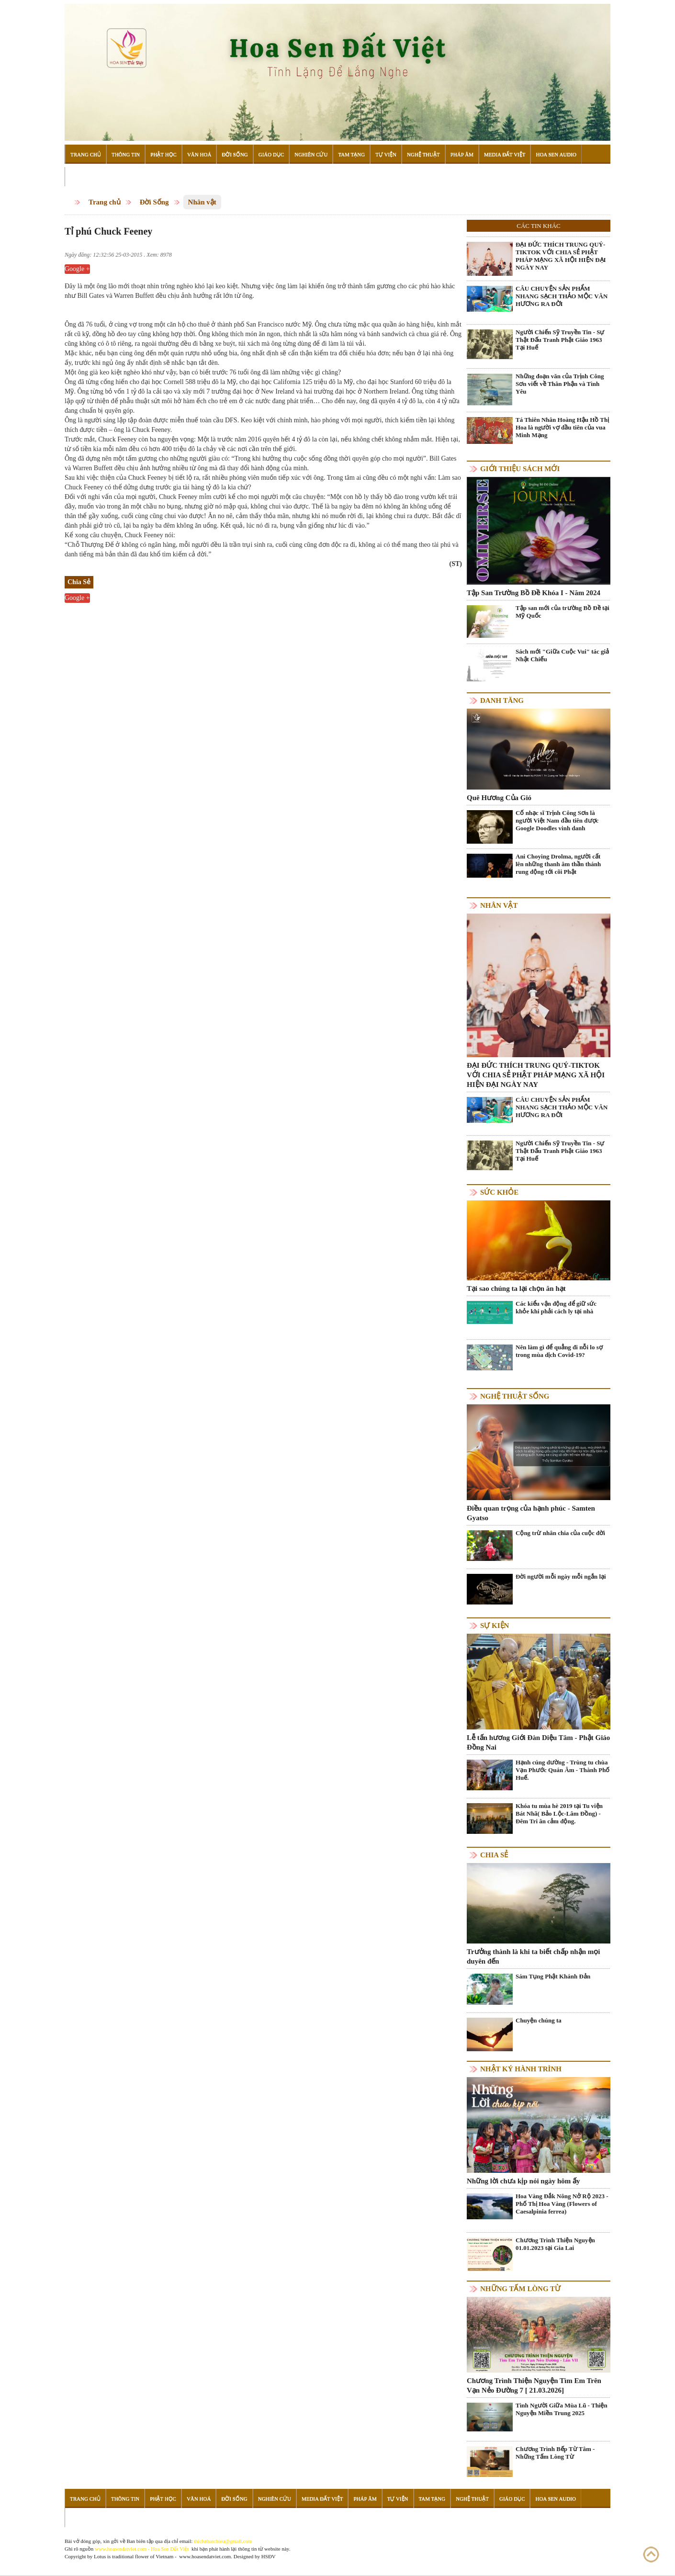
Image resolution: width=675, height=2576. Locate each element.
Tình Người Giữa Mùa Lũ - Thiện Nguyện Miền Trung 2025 (562, 2409)
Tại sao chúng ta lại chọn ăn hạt (516, 1288)
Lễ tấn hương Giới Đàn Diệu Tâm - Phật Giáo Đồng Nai (538, 1742)
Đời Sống (235, 154)
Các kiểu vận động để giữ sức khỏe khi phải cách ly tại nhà (556, 1307)
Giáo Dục (271, 154)
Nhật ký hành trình (521, 2069)
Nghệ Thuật (423, 154)
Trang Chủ (85, 154)
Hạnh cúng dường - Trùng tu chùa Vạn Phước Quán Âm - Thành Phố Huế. (562, 1770)
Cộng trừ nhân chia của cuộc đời (560, 1533)
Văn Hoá (199, 154)
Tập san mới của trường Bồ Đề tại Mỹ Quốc (562, 611)
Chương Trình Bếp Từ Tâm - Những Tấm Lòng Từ (555, 2452)
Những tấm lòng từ (520, 2289)
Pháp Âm (461, 154)
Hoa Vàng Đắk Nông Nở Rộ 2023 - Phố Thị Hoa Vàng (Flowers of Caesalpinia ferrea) (562, 2203)
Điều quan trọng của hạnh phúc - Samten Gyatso (531, 1513)
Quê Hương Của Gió (499, 798)
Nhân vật (202, 202)
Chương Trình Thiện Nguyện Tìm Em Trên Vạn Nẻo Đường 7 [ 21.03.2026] (534, 2385)
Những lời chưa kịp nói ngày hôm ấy (523, 2181)
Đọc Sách (83, 177)
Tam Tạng (351, 154)
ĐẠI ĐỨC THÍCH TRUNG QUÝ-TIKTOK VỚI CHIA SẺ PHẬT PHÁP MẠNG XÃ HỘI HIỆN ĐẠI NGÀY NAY (561, 256)
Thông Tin (126, 154)
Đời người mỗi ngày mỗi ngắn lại (561, 1576)
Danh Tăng (502, 700)
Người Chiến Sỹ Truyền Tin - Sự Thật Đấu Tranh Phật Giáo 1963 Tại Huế (560, 339)
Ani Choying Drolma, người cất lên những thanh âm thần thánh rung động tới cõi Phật (558, 864)
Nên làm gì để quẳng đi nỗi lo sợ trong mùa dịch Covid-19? (559, 1351)
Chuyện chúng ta (539, 2020)
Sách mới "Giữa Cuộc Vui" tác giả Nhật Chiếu (562, 655)
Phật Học (163, 154)
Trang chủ (105, 202)
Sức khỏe (499, 1192)
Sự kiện (494, 1625)
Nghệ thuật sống (514, 1396)
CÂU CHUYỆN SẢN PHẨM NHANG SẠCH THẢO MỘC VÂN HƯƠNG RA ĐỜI (562, 296)
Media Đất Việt (505, 154)
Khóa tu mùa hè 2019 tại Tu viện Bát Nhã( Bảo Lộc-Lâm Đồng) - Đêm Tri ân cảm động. (559, 1813)
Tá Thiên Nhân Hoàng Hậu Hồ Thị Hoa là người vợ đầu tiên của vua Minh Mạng (562, 427)
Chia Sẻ (494, 1855)
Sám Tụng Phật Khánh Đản (553, 1976)
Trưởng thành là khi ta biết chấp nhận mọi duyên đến (533, 1956)
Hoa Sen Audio (556, 154)
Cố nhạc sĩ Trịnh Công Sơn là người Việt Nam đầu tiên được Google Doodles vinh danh (557, 820)
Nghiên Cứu (310, 154)
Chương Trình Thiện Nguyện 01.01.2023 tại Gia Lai (555, 2244)
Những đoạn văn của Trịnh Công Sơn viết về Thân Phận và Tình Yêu (560, 384)
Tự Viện (385, 154)
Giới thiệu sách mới (520, 469)
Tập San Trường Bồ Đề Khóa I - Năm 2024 (533, 593)
